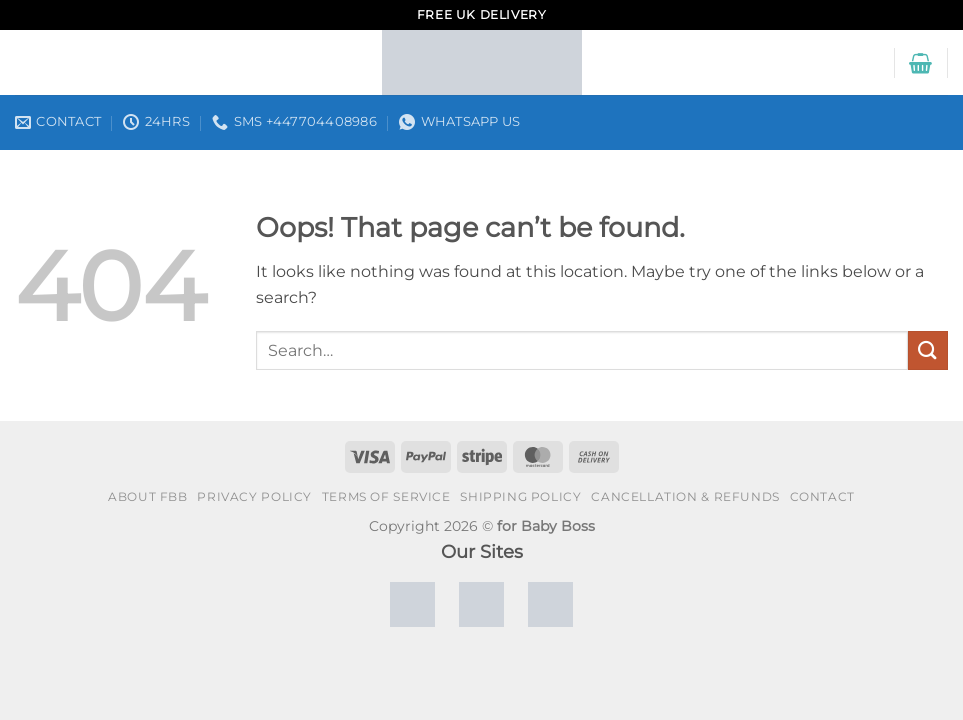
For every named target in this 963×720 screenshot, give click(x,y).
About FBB (148, 496)
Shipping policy (520, 496)
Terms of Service (386, 496)
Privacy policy (254, 496)
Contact (822, 496)
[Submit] (928, 350)
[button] (920, 63)
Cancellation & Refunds (685, 496)
